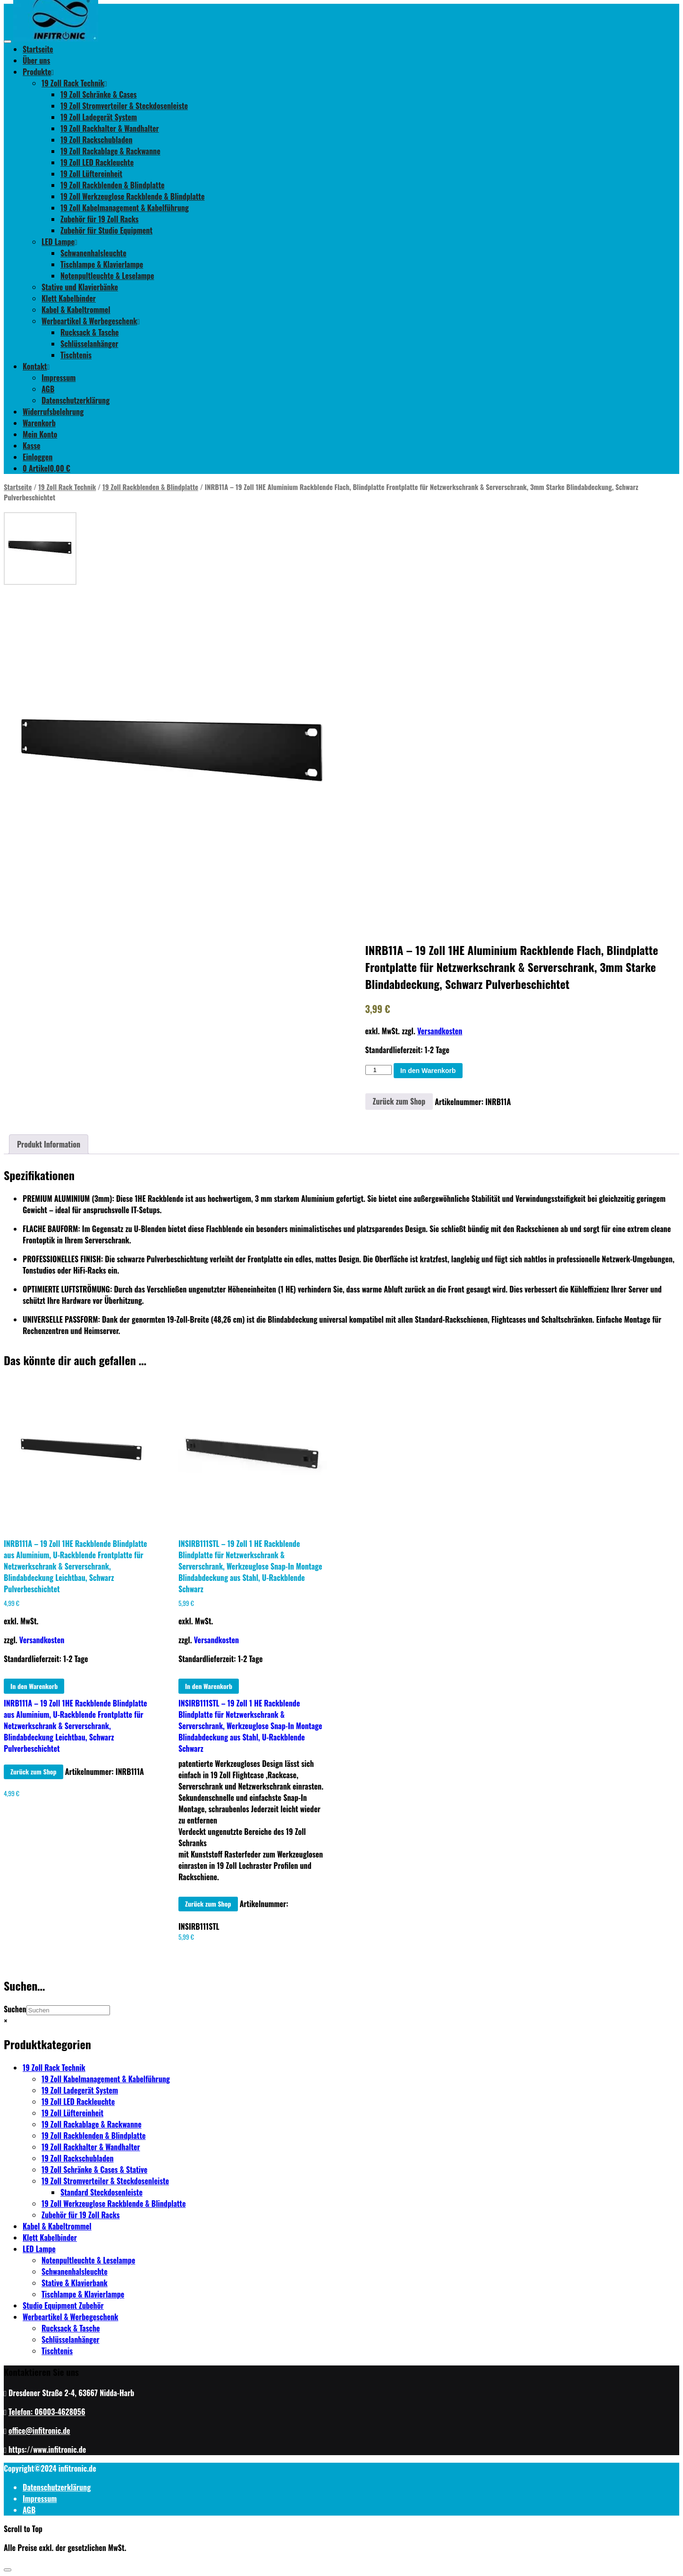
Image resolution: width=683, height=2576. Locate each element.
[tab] (48, 1144)
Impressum (59, 377)
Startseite (38, 49)
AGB (48, 389)
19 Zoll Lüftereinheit (91, 173)
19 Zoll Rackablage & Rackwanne (110, 151)
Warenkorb (39, 423)
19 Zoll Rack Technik (74, 83)
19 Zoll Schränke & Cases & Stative (94, 2169)
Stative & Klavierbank (75, 2283)
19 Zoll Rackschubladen (96, 139)
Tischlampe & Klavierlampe (101, 264)
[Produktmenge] (378, 1070)
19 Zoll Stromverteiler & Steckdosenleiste (124, 105)
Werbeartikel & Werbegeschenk (91, 321)
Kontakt (36, 366)
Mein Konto (40, 434)
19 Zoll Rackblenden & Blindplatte (112, 185)
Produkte (38, 71)
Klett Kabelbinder (69, 298)
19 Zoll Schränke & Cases (98, 94)
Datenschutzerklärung (76, 400)
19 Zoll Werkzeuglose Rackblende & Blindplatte (132, 196)
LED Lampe (59, 241)
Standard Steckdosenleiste (101, 2192)
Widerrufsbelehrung (53, 411)
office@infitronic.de (39, 2430)
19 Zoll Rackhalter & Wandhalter (109, 128)
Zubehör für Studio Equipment (106, 230)
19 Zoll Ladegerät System (98, 117)
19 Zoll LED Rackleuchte (97, 162)
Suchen (15, 2009)
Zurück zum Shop (399, 1101)
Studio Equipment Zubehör (63, 2305)
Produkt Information (48, 1144)
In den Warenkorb (428, 1070)
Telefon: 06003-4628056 (46, 2411)
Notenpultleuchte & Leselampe (107, 275)
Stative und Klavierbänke (80, 287)
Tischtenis (76, 355)
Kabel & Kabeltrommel (76, 309)
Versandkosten (439, 1031)
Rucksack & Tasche (89, 332)
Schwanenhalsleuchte (93, 253)
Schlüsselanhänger (89, 343)
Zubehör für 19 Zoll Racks (99, 219)
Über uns (36, 60)
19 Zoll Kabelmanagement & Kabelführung (124, 207)
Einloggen (37, 457)
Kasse (32, 445)
